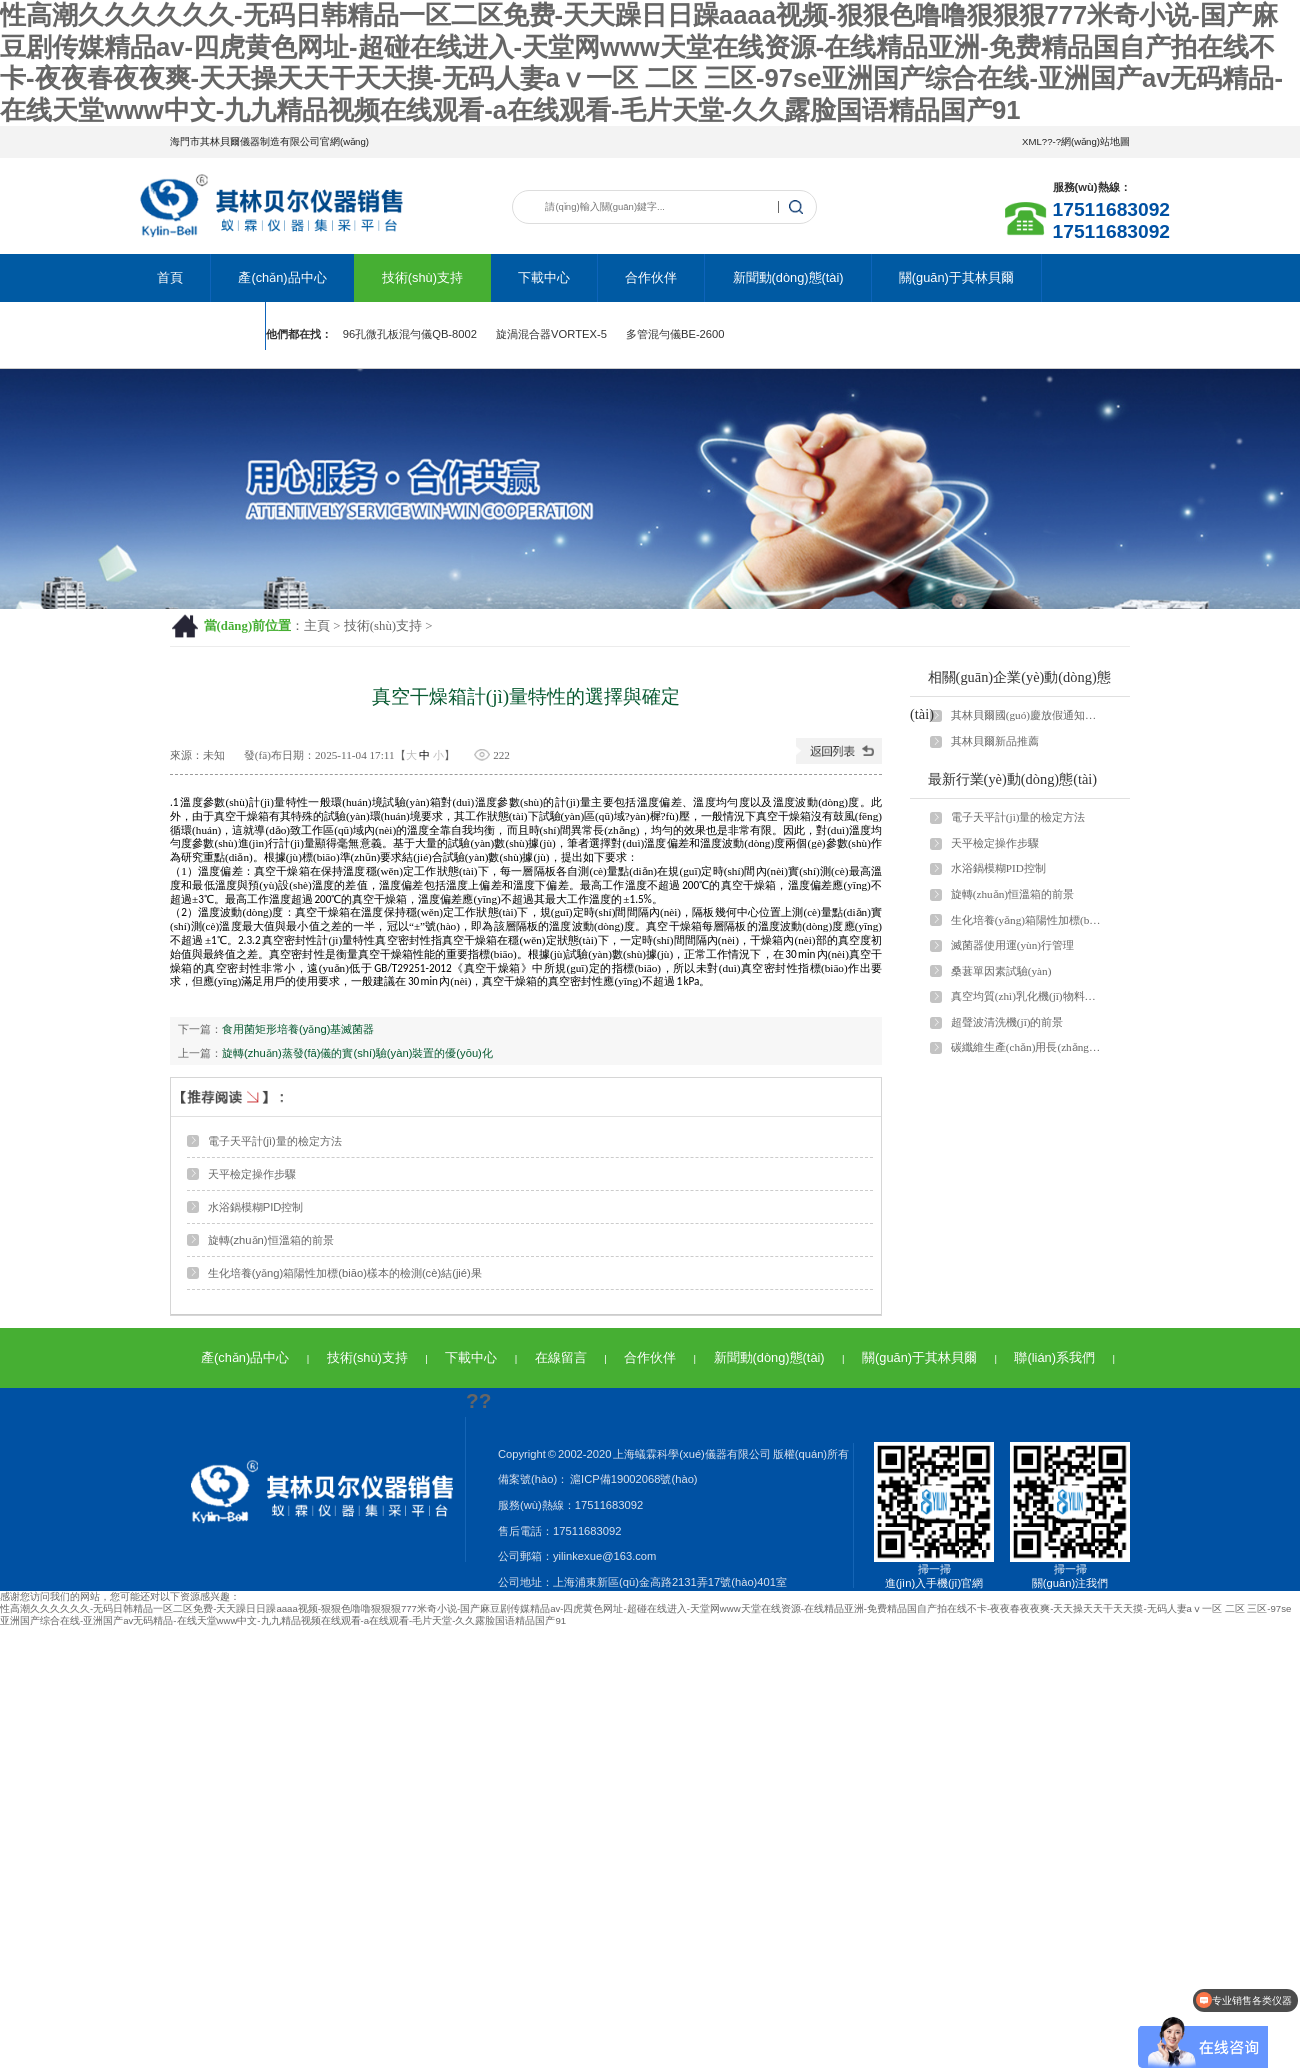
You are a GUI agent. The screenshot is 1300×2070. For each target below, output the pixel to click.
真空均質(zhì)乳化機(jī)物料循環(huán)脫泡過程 (1027, 996)
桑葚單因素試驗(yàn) (1001, 971)
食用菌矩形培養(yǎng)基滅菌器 (298, 1029)
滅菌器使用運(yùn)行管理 (1012, 945)
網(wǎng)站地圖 (1095, 141)
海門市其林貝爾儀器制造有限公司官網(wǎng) (269, 141)
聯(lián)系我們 (197, 325)
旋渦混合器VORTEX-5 (551, 334)
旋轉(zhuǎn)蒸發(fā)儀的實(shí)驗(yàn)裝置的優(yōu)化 (357, 1053)
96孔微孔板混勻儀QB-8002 (410, 334)
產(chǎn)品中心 (282, 277)
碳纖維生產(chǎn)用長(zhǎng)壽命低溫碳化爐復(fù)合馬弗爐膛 (1027, 1047)
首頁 (170, 277)
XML (1032, 141)
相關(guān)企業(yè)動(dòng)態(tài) (1010, 695)
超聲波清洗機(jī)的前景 (1007, 1022)
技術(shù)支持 (422, 277)
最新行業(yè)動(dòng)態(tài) (1013, 779)
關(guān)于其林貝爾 (956, 277)
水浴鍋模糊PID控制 (256, 1207)
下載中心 (544, 277)
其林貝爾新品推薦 (995, 741)
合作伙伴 (651, 277)
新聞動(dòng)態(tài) (788, 277)
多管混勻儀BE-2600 (675, 334)
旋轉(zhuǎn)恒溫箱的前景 (271, 1240)
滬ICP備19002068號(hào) (632, 1479)
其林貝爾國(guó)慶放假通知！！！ (1027, 715)
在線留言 (561, 1357)
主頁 (317, 626)
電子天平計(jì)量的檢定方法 (275, 1141)
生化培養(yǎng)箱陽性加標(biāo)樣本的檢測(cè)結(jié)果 (345, 1273)
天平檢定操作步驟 (252, 1174)
